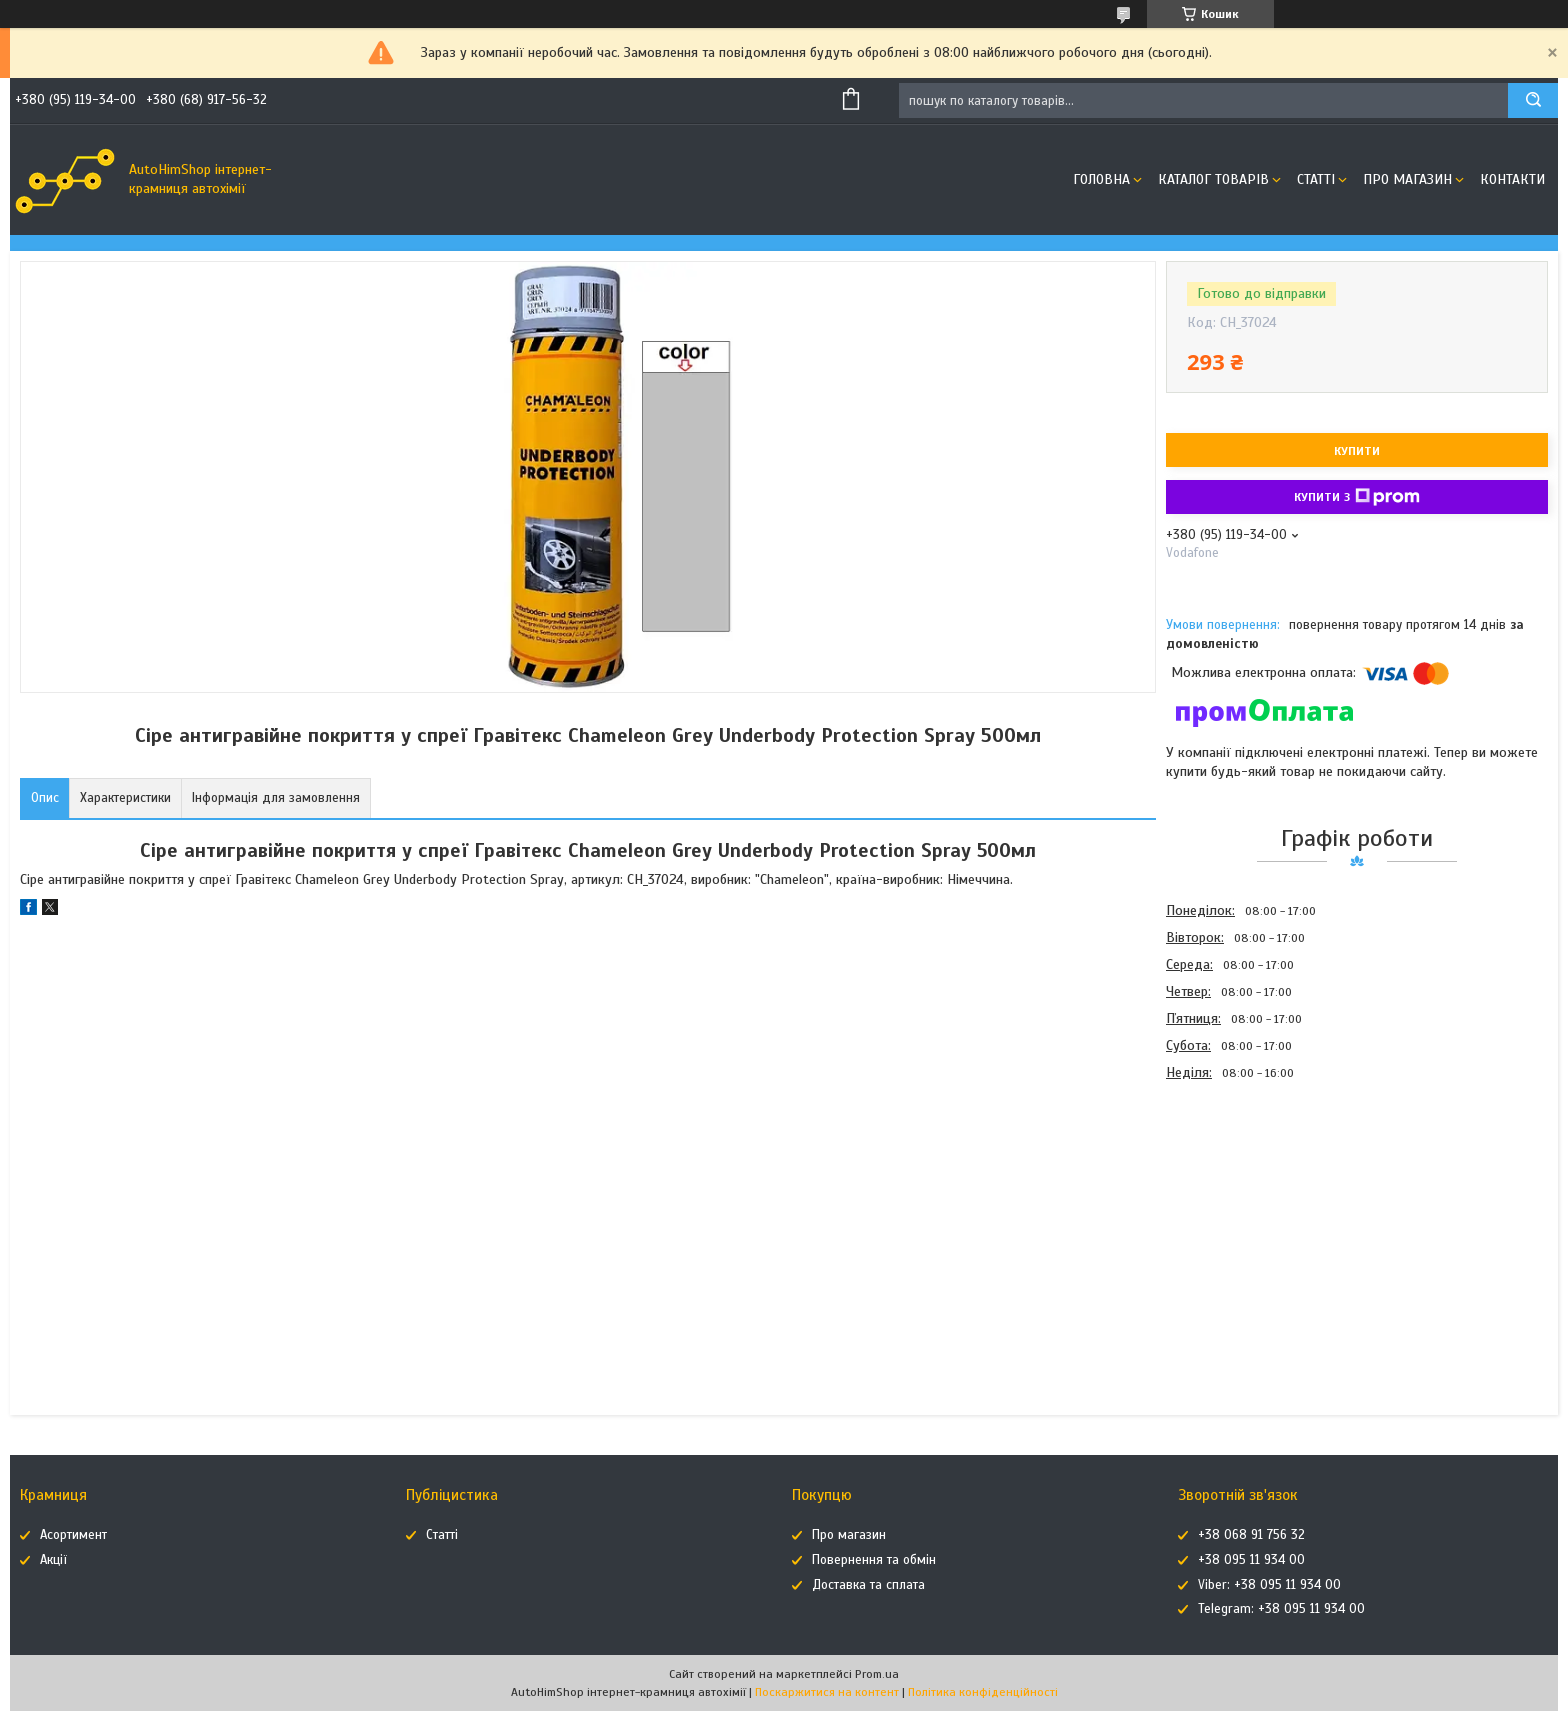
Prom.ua (877, 1674)
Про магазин (1407, 179)
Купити (1357, 451)
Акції (53, 1560)
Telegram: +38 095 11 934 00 (1281, 1609)
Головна (1101, 179)
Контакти (1512, 179)
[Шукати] (1533, 100)
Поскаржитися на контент (827, 1692)
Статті (1316, 179)
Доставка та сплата (868, 1585)
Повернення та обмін (874, 1560)
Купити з (1357, 497)
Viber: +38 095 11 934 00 (1269, 1585)
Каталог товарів (1213, 179)
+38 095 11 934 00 (1251, 1560)
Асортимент (73, 1535)
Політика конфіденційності (983, 1692)
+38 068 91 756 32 (1251, 1535)
